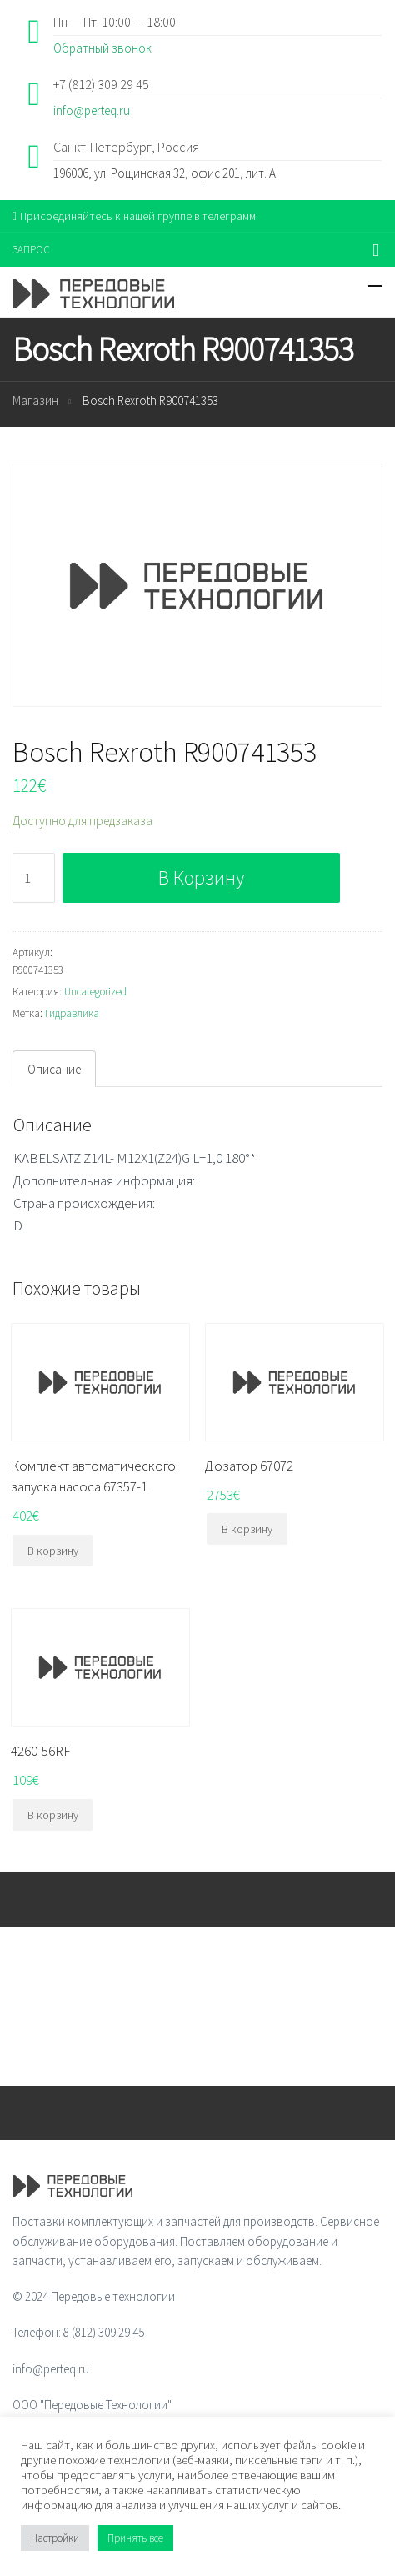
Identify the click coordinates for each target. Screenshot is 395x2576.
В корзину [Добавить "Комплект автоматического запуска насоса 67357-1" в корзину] (53, 1550)
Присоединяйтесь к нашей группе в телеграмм (134, 215)
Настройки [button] (55, 2538)
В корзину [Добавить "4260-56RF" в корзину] (53, 1814)
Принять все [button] (135, 2538)
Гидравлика (72, 1013)
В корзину (201, 877)
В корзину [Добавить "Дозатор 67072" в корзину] (247, 1528)
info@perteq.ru (91, 110)
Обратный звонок (102, 48)
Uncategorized (95, 992)
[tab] (54, 1068)
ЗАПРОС (31, 250)
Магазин (35, 400)
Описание (54, 1069)
